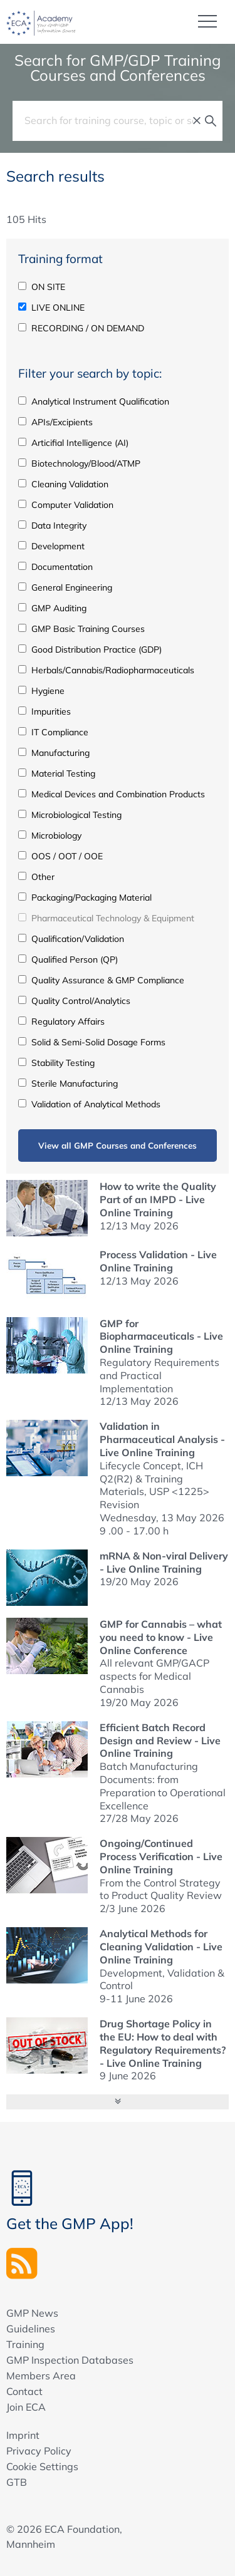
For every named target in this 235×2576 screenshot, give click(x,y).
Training (25, 2344)
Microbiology (49, 835)
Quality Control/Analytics (74, 1000)
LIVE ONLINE (51, 307)
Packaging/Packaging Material (85, 897)
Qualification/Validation (71, 938)
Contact (24, 2391)
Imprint (22, 2435)
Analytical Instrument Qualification (93, 401)
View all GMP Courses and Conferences (117, 1145)
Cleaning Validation (63, 484)
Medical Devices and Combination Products (111, 794)
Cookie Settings (42, 2466)
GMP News (32, 2313)
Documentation (55, 566)
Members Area (41, 2375)
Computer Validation (65, 504)
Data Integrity (52, 525)
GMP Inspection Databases (69, 2360)
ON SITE (41, 286)
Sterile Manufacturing (68, 1083)
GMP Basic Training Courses (81, 628)
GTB (16, 2482)
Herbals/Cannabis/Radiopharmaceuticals (106, 670)
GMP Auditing (52, 608)
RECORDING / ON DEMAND (81, 328)
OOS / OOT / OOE (60, 856)
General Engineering (65, 587)
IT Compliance (53, 732)
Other (36, 876)
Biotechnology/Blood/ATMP (79, 463)
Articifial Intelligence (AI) (73, 442)
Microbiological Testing (70, 814)
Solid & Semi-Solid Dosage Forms (91, 1042)
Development (51, 546)
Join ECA (26, 2407)
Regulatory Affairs (61, 1021)
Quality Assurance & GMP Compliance (101, 980)
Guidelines (30, 2328)
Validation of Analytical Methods (89, 1104)
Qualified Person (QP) (68, 959)
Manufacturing (54, 752)
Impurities (44, 711)
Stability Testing (56, 1062)
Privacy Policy (38, 2450)
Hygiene (41, 690)
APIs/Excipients (55, 422)
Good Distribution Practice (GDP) (90, 649)
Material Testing (56, 773)
